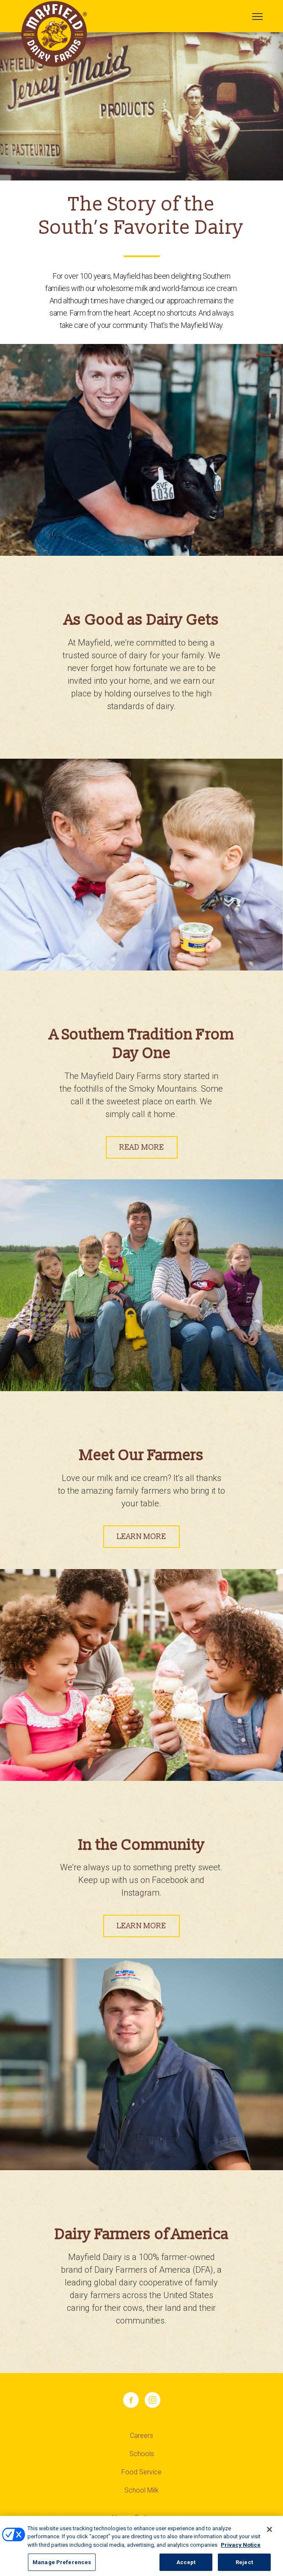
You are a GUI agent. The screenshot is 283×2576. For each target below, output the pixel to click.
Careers (141, 2436)
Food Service (141, 2472)
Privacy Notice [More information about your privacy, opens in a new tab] (241, 2550)
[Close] (269, 2534)
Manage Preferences (139, 2517)
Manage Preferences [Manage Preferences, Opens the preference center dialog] (62, 2567)
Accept (186, 2567)
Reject (244, 2567)
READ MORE (141, 1147)
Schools (141, 2454)
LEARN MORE (141, 1537)
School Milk (141, 2490)
